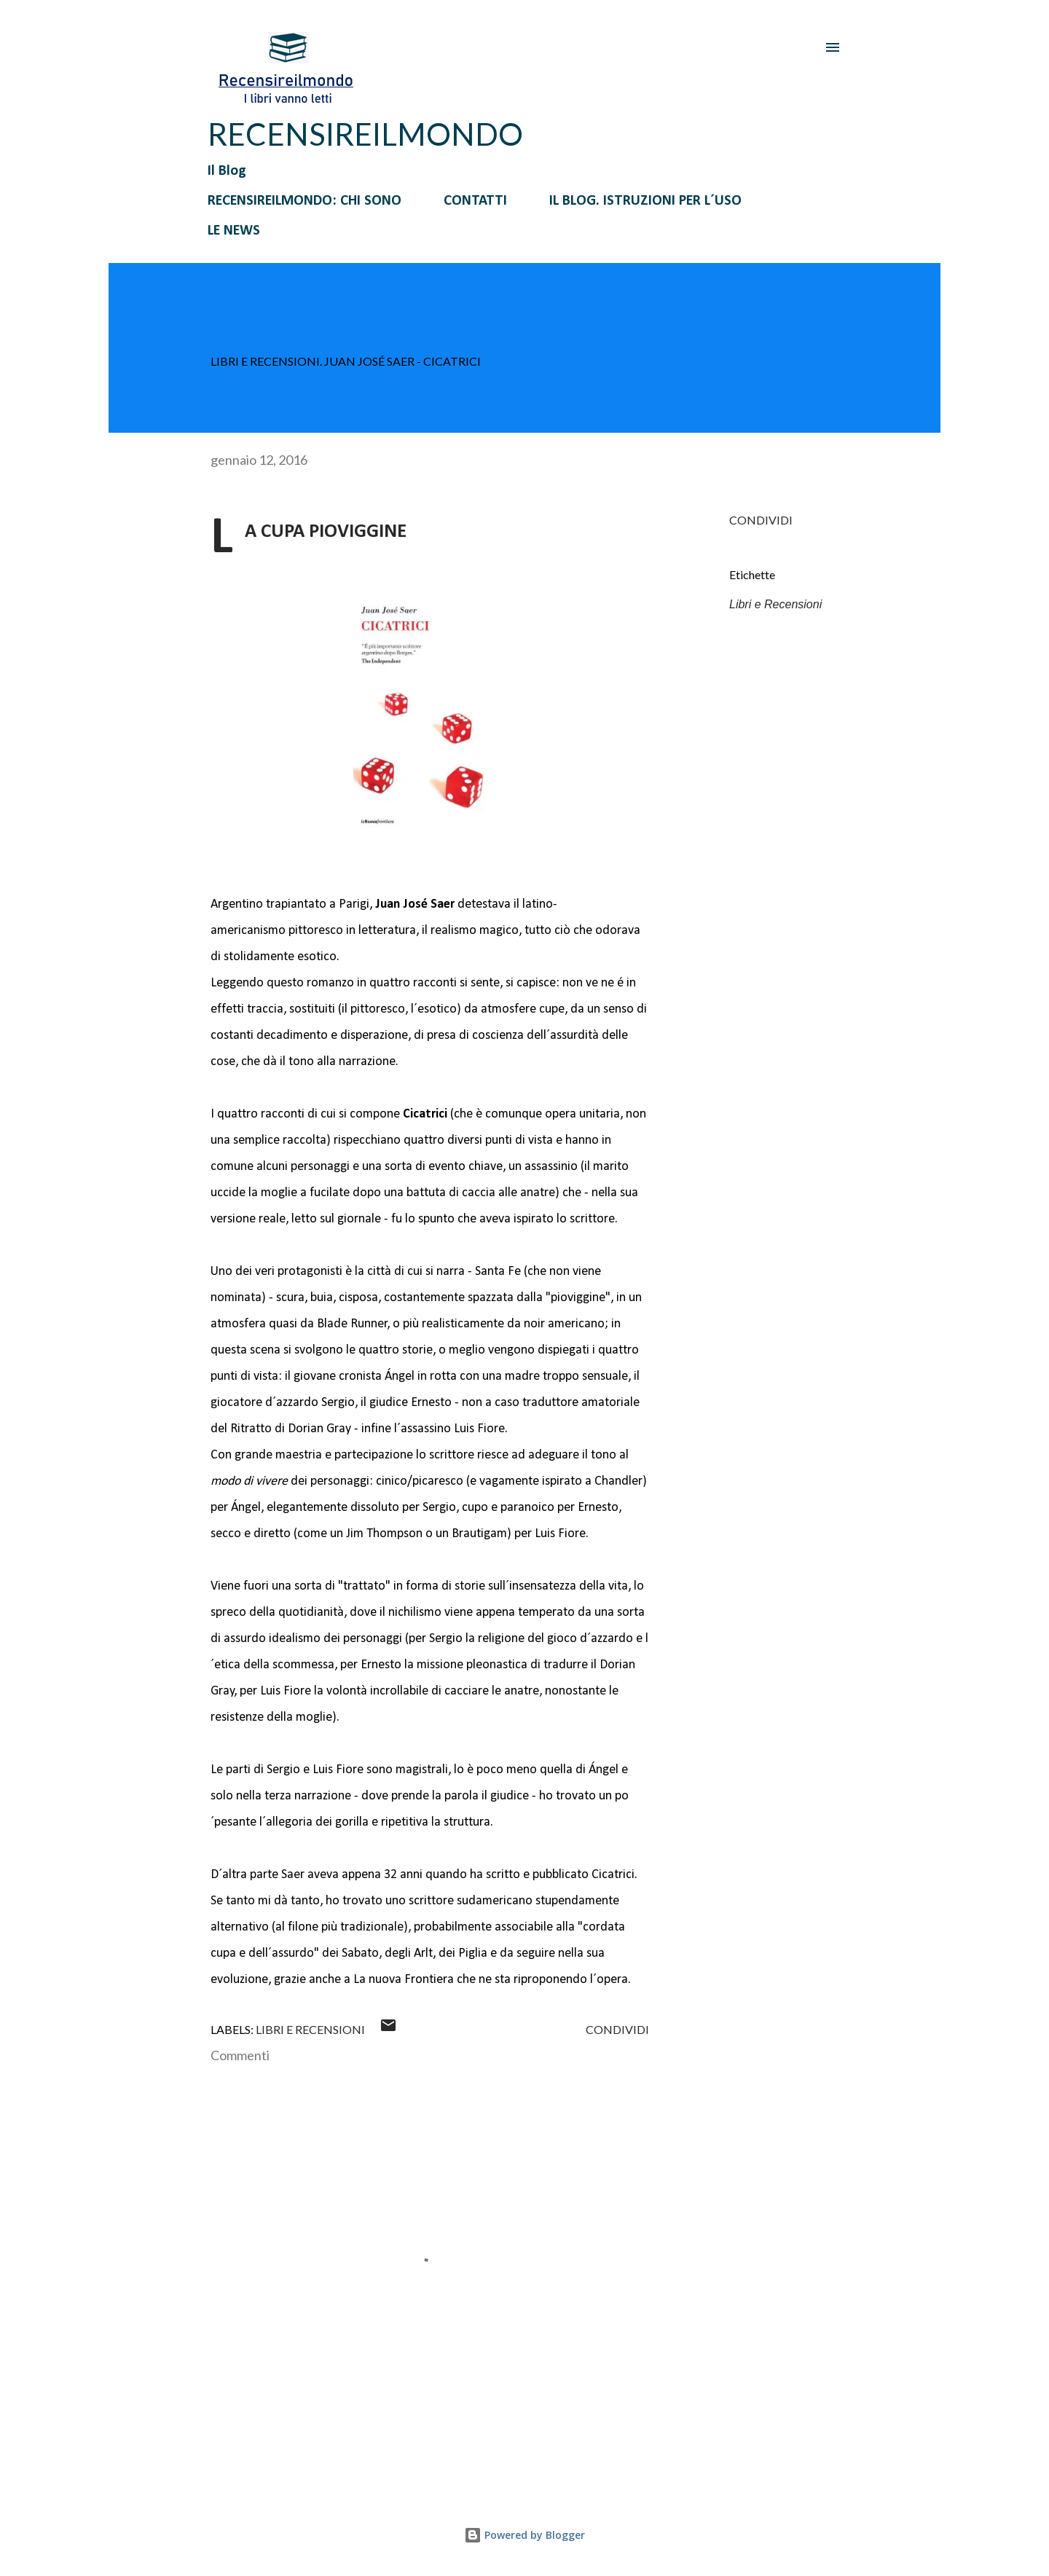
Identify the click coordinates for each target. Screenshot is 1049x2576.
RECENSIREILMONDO (365, 134)
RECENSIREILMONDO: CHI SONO (304, 201)
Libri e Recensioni (775, 604)
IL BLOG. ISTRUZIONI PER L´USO (645, 201)
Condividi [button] (761, 520)
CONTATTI (475, 201)
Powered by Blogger (524, 2535)
